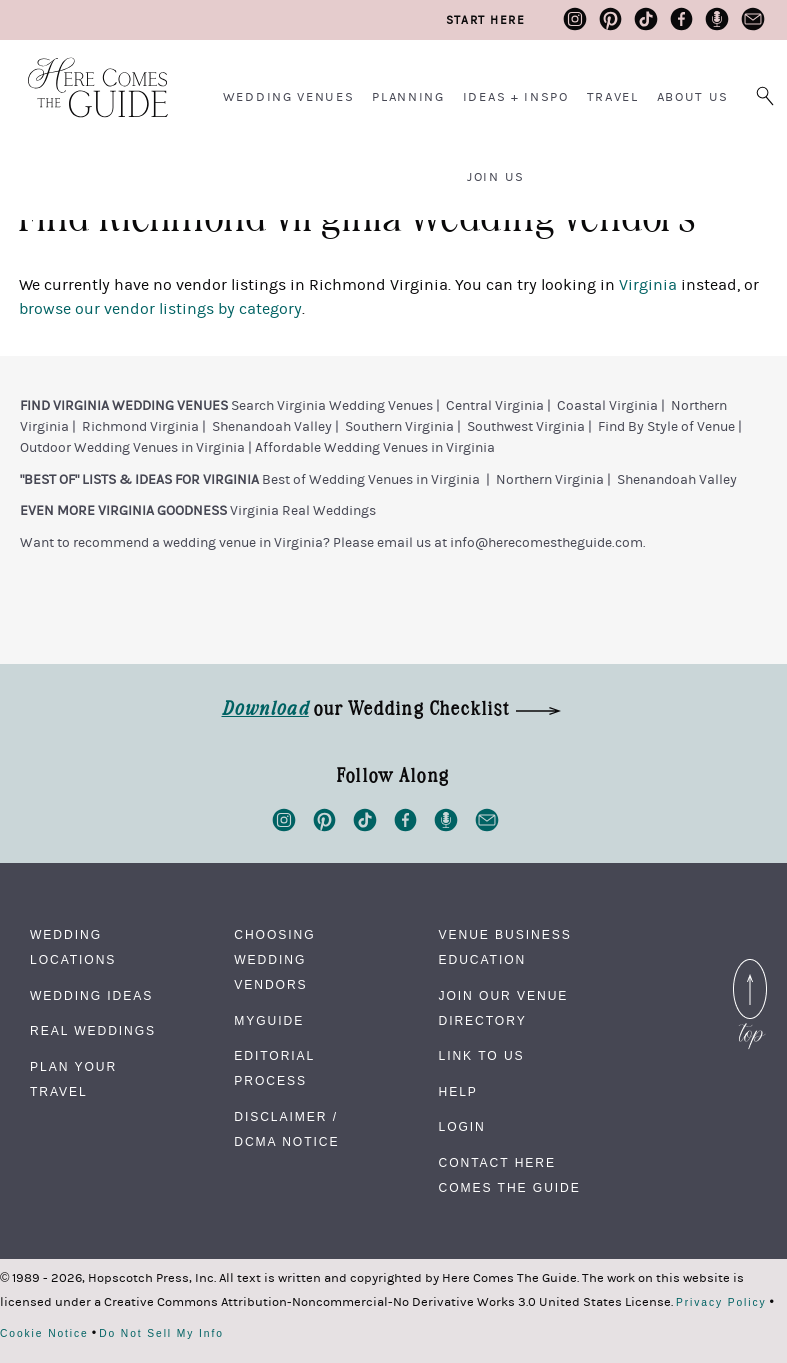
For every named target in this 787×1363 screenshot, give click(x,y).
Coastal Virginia (607, 406)
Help (458, 1092)
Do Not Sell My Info (161, 1334)
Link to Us (482, 1056)
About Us (693, 97)
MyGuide (269, 1021)
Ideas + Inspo (516, 97)
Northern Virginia (550, 480)
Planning (408, 97)
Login (462, 1127)
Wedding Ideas (91, 996)
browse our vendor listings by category (160, 309)
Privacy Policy (721, 1303)
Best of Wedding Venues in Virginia (371, 480)
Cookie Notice (44, 1334)
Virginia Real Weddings (303, 511)
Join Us (496, 177)
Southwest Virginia (526, 427)
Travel (613, 97)
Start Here (485, 20)
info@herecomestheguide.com (546, 543)
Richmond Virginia (140, 427)
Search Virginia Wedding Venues (332, 406)
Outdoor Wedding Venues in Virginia (132, 448)
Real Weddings (93, 1031)
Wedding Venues (289, 97)
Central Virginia (495, 406)
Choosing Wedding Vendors (274, 960)
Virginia (648, 285)
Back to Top (750, 971)
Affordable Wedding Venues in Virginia (375, 448)
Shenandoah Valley (272, 427)
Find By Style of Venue (666, 427)
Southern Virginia (399, 427)
